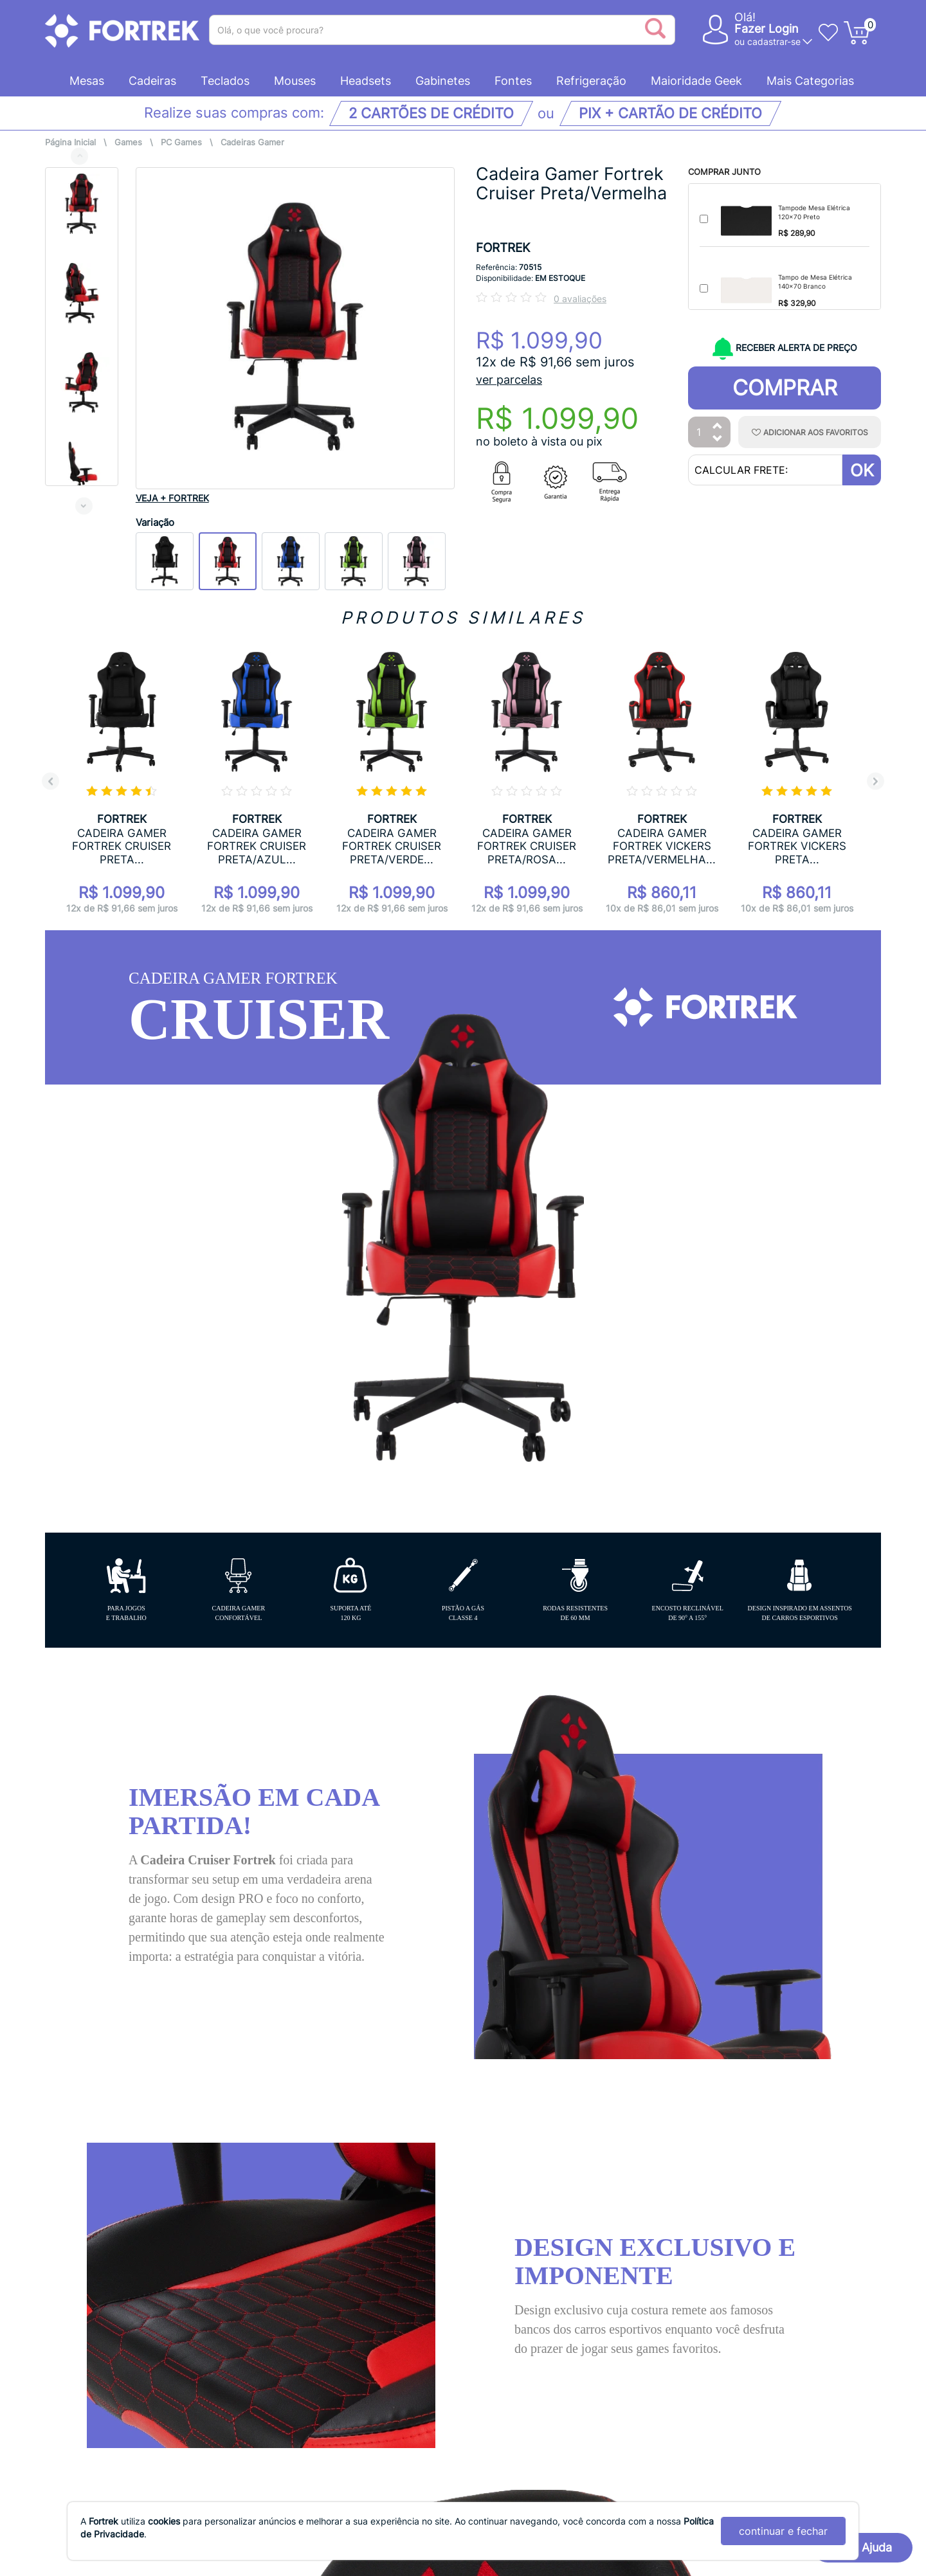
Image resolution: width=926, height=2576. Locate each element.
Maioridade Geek (696, 80)
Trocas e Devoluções (307, 2307)
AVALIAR (833, 1951)
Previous (79, 156)
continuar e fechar (783, 2531)
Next (84, 505)
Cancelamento (291, 2208)
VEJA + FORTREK (172, 497)
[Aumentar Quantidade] (718, 427)
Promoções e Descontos (316, 2288)
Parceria (522, 2249)
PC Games (181, 142)
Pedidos (275, 2268)
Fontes (513, 80)
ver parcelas (509, 379)
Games (128, 142)
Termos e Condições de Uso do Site (138, 2228)
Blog (512, 2277)
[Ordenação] (731, 1950)
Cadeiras (152, 80)
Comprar (784, 388)
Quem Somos (79, 2188)
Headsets (365, 80)
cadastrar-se (774, 41)
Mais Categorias (810, 80)
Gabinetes (442, 80)
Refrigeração (591, 80)
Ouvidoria (70, 2248)
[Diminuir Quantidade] (718, 439)
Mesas (86, 80)
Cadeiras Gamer (252, 142)
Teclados (225, 80)
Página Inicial (70, 142)
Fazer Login (766, 28)
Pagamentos (286, 2248)
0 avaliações (580, 298)
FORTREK (503, 247)
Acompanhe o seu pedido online (337, 2188)
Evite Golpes (286, 2327)
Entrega (274, 2228)
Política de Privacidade (104, 2208)
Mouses (295, 80)
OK (862, 470)
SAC (500, 2221)
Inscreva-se (829, 2316)
